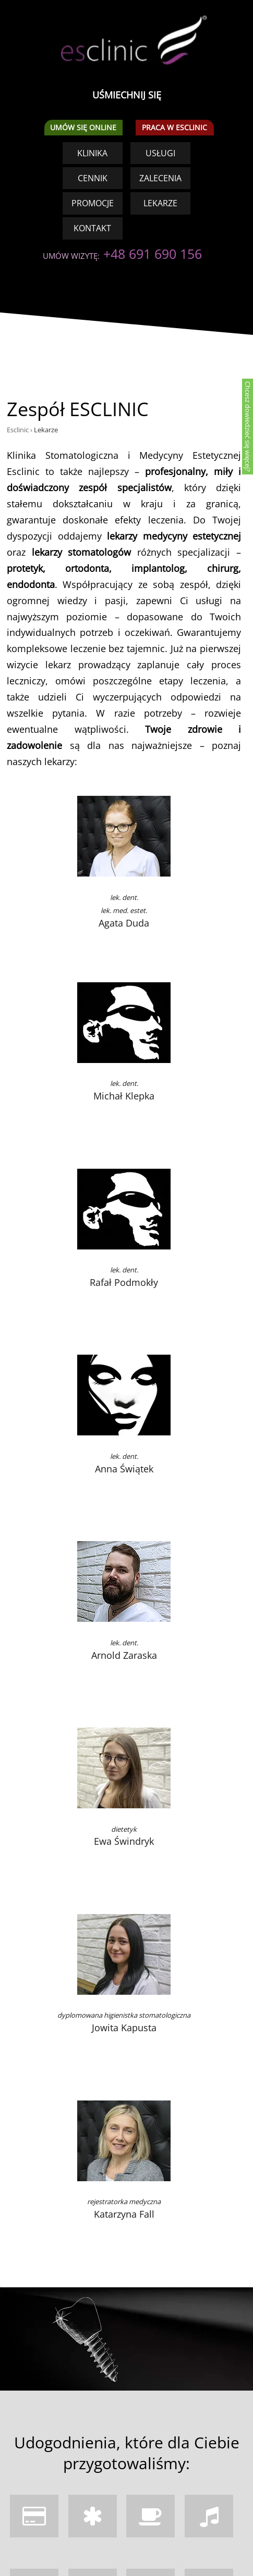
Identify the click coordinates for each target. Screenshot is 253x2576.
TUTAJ (177, 2542)
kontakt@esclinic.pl (80, 2442)
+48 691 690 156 (56, 2429)
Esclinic (18, 92)
